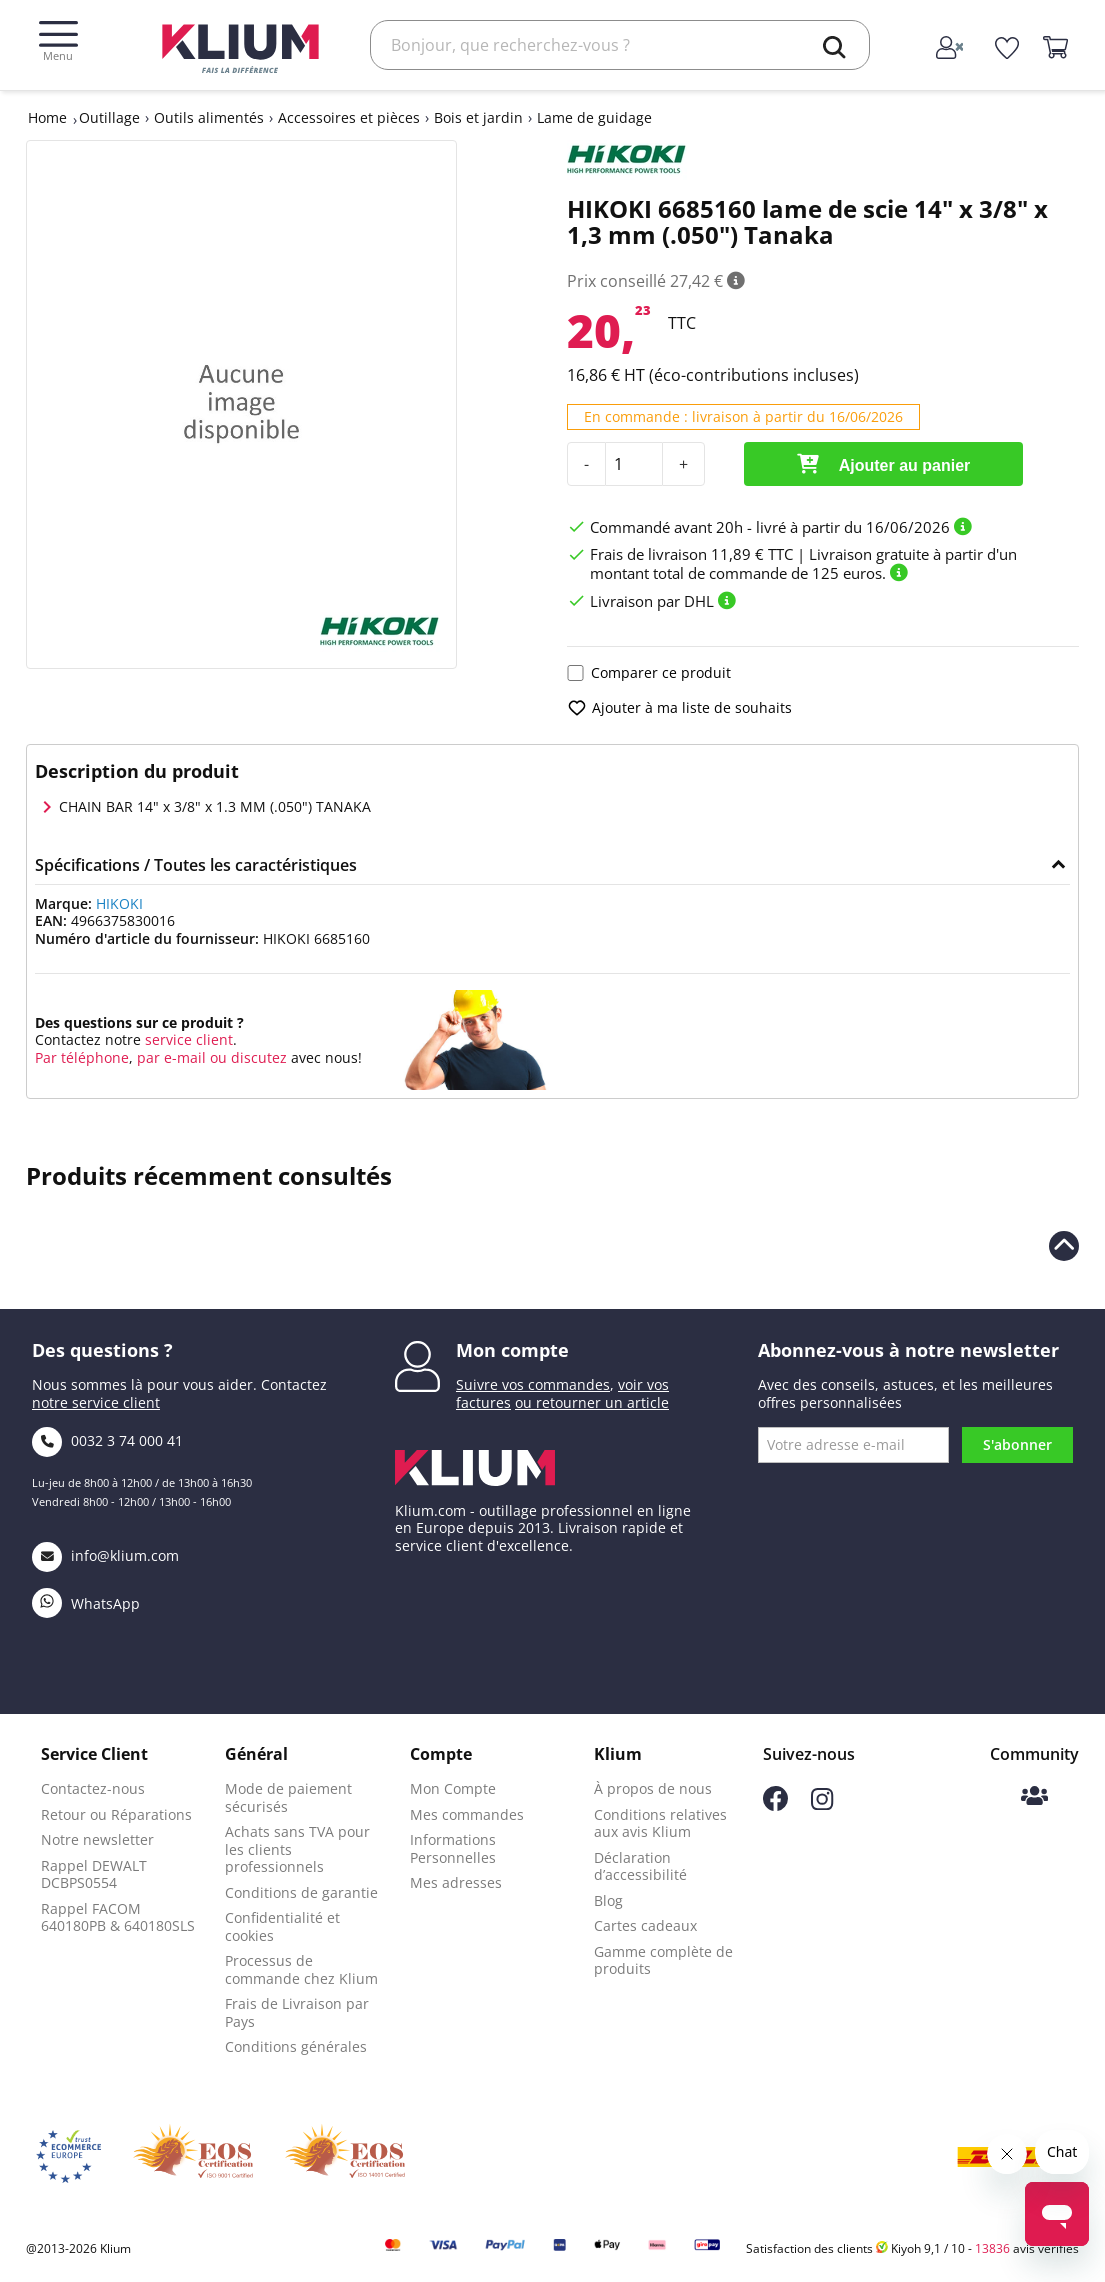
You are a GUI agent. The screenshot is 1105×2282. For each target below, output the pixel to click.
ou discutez (248, 1057)
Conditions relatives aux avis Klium (660, 1823)
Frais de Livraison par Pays (297, 2012)
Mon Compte (453, 1788)
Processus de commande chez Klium (301, 1969)
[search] (834, 47)
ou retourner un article (592, 1402)
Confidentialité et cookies (282, 1926)
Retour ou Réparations (116, 1814)
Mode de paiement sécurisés (288, 1797)
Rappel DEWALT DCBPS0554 (94, 1874)
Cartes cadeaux (645, 1925)
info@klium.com (105, 1555)
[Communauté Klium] (1034, 1797)
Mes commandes (467, 1814)
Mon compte (512, 1350)
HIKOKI (119, 903)
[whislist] (1006, 49)
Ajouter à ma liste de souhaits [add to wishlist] (679, 708)
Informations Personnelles (453, 1848)
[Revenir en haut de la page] (1064, 1246)
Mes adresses (456, 1882)
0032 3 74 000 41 (107, 1440)
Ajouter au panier (883, 464)
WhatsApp (86, 1603)
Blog (608, 1900)
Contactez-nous (93, 1788)
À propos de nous (653, 1788)
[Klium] (240, 46)
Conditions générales (296, 2046)
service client (187, 1039)
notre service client (96, 1402)
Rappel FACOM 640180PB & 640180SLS (118, 1917)
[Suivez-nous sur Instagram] (822, 1804)
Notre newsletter (97, 1839)
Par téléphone (82, 1057)
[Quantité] (634, 464)
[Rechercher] (620, 45)
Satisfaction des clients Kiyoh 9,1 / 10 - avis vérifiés (912, 2248)
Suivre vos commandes (533, 1384)
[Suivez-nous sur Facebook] (775, 1805)
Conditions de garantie (301, 1892)
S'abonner (1017, 1444)
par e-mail (171, 1057)
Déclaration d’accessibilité (640, 1866)
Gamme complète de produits (663, 1960)
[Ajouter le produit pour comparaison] (575, 673)
